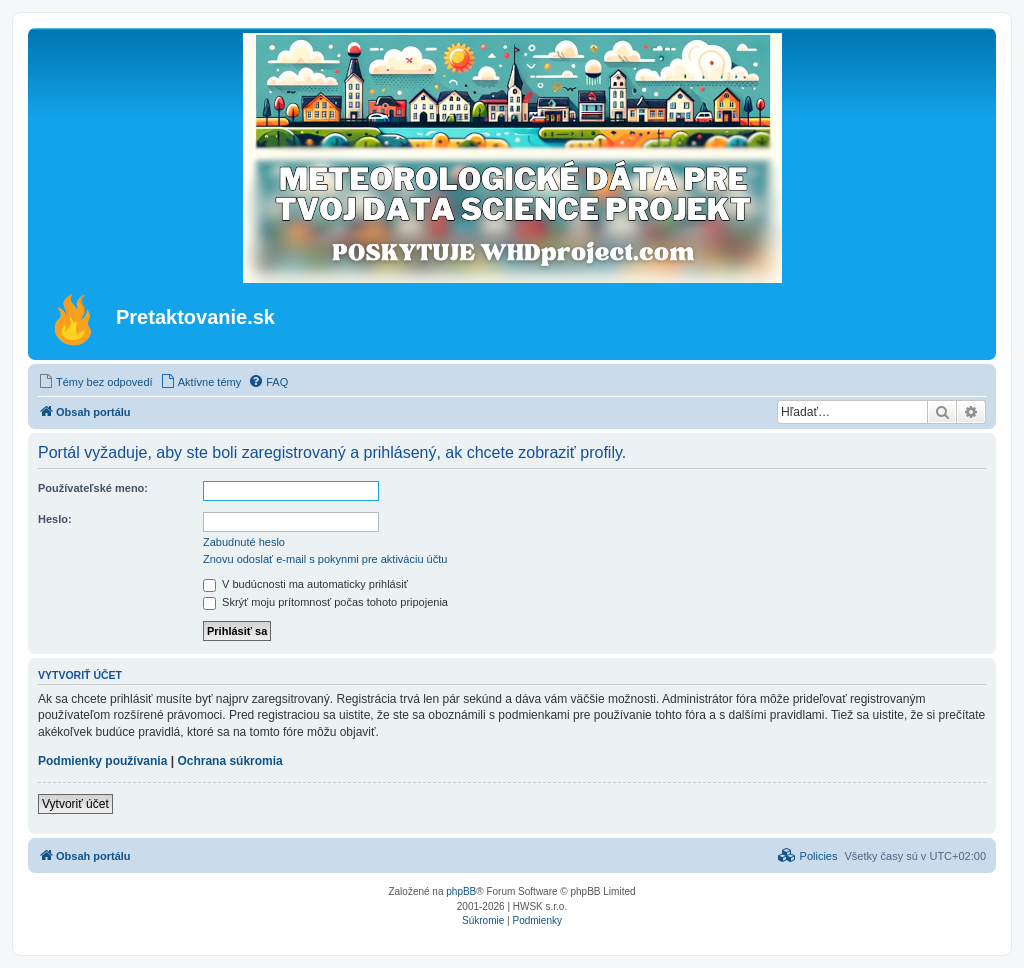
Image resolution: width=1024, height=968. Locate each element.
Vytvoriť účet (75, 804)
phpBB (461, 891)
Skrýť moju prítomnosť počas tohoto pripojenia (325, 602)
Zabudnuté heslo (244, 542)
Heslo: (55, 519)
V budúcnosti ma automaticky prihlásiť (305, 584)
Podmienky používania (102, 761)
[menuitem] (95, 382)
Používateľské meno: (93, 488)
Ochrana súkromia (229, 761)
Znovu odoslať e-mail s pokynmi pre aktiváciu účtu (325, 559)
